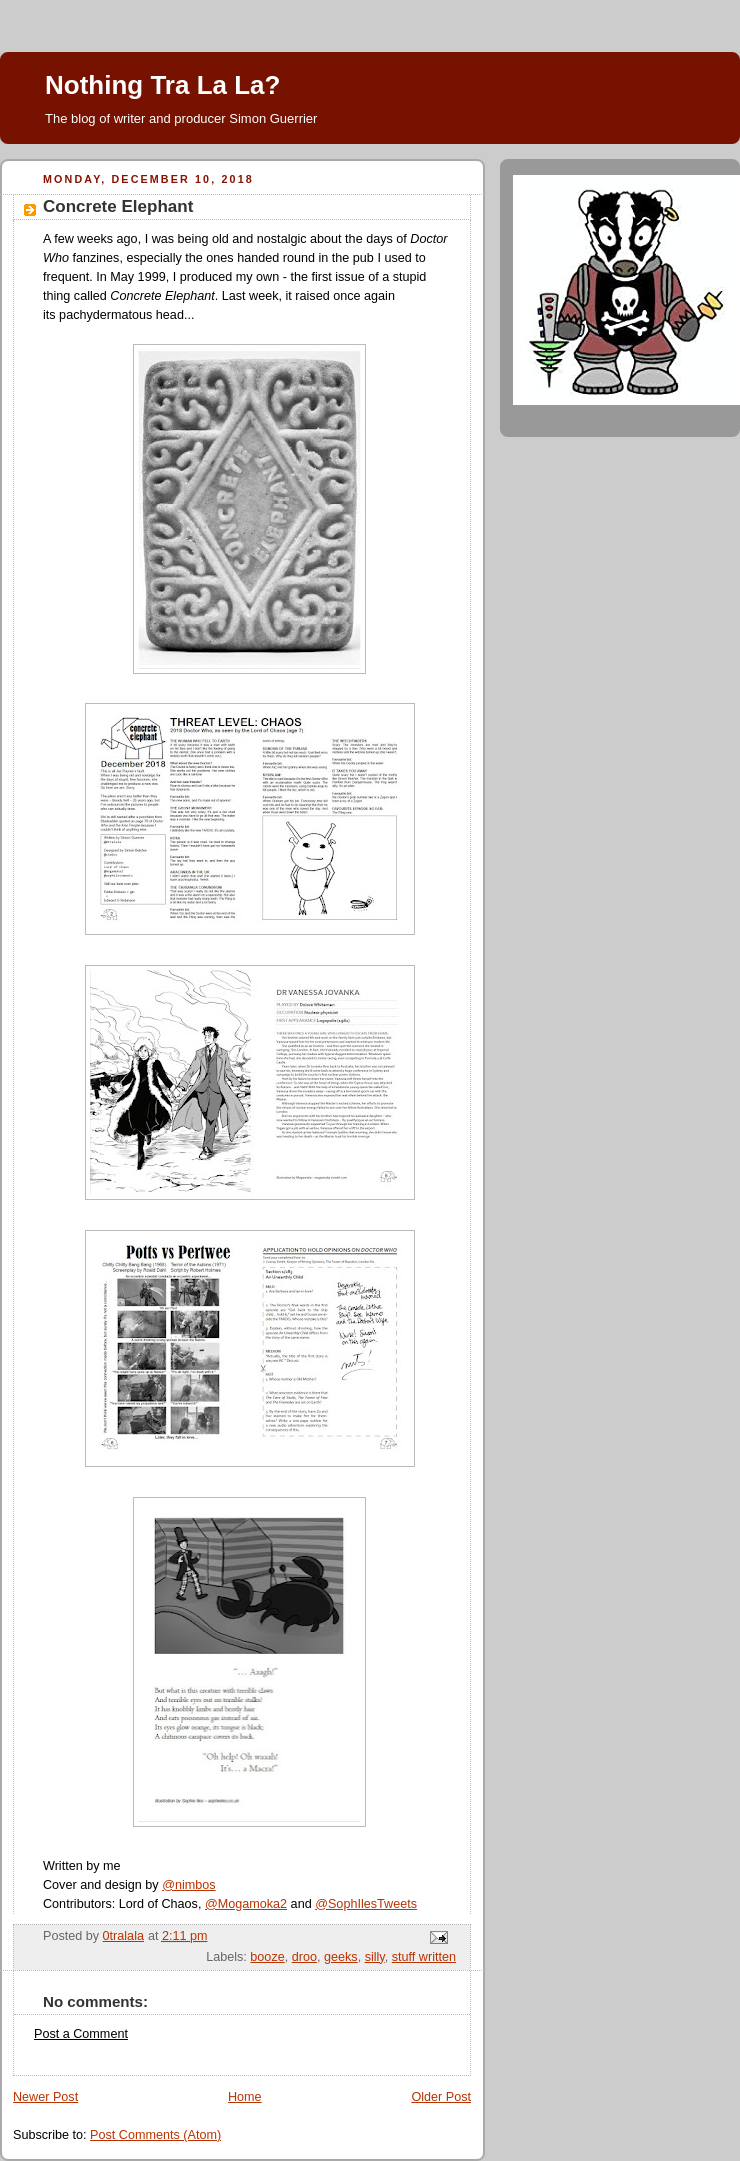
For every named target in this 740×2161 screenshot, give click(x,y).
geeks (341, 1957)
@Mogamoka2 (246, 1904)
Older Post (441, 2097)
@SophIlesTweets (366, 1904)
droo (304, 1957)
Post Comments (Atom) (155, 2135)
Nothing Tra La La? (162, 85)
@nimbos (188, 1885)
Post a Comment (81, 2034)
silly (375, 1957)
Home (245, 2097)
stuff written (424, 1957)
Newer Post (45, 2097)
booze (267, 1957)
